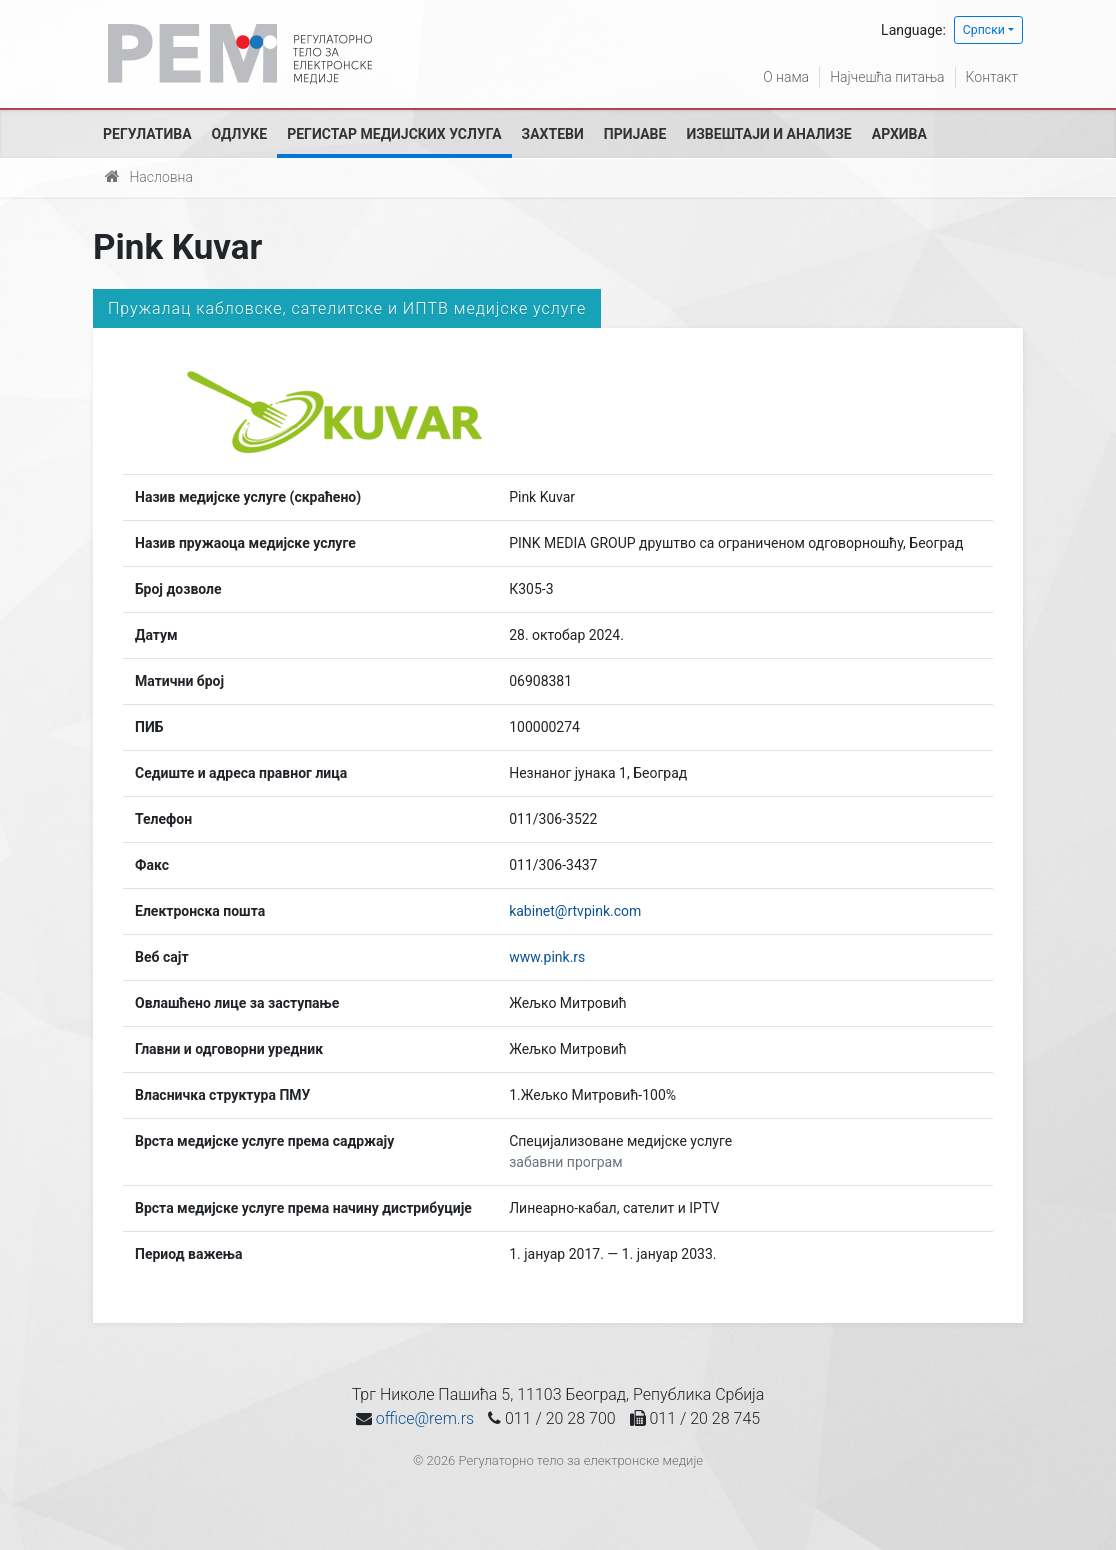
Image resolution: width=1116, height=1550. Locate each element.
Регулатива (147, 134)
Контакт (992, 77)
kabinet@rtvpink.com (575, 911)
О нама (786, 77)
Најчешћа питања (887, 77)
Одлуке (240, 134)
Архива (899, 134)
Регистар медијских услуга (394, 134)
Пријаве (635, 134)
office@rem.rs (425, 1418)
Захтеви (553, 134)
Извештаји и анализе (768, 134)
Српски (984, 30)
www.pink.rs (547, 957)
